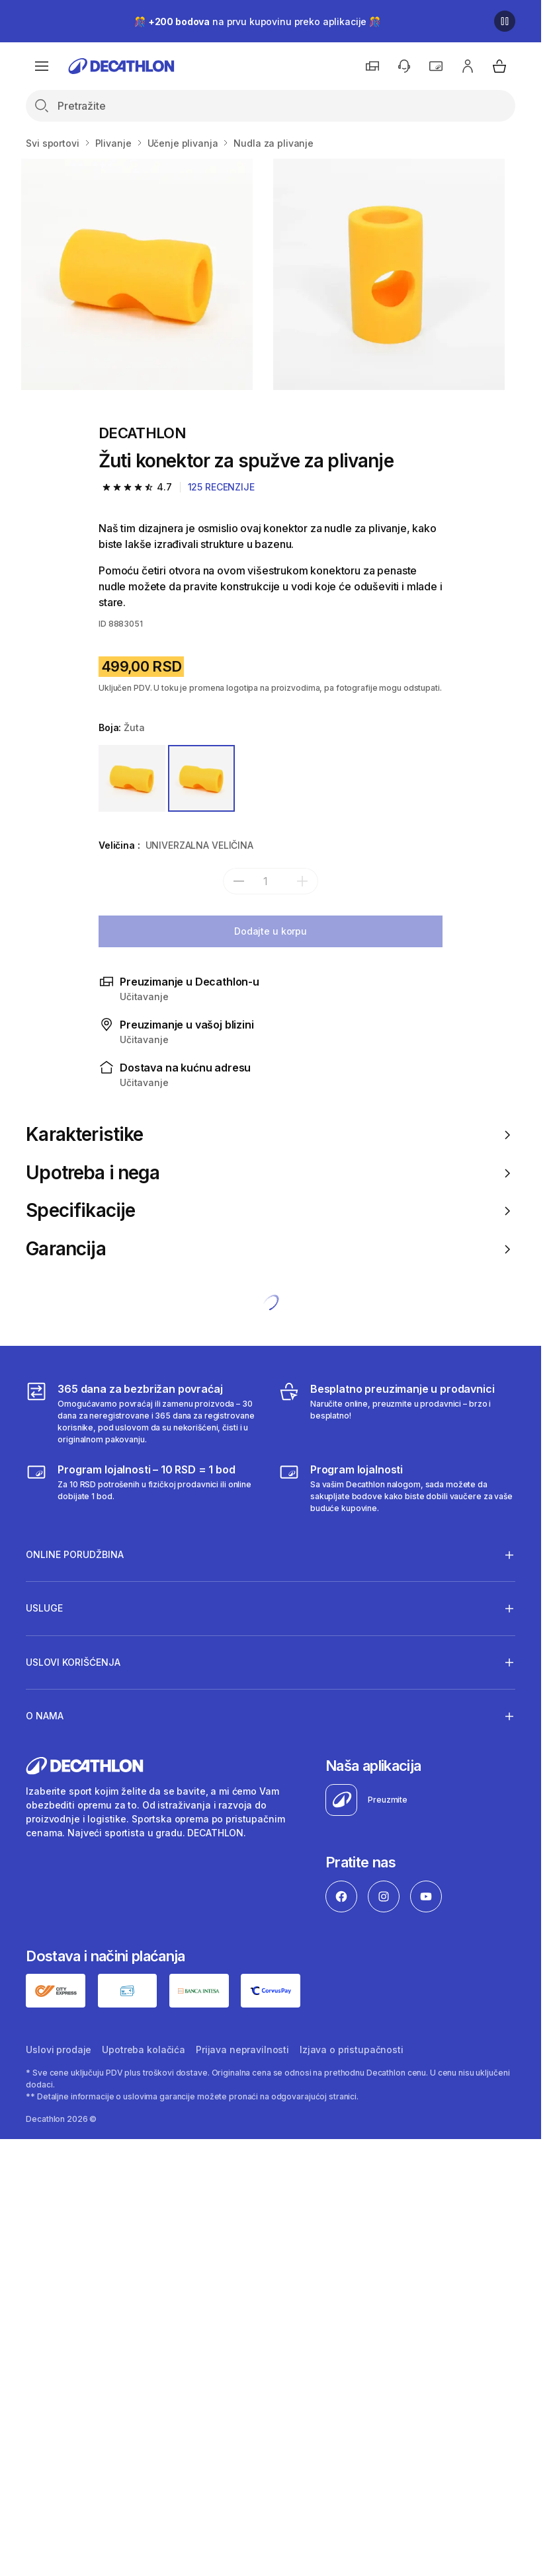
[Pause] (504, 21)
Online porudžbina (75, 1554)
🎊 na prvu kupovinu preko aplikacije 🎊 (257, 21)
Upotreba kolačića (143, 2049)
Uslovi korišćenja (73, 1662)
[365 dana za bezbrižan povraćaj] (144, 1413)
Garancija (270, 1249)
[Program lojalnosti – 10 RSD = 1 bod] (144, 1488)
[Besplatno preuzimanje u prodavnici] (396, 1413)
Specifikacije (270, 1211)
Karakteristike (270, 1135)
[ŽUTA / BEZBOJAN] (132, 778)
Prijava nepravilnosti (242, 2049)
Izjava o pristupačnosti (351, 2049)
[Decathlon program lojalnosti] (396, 1488)
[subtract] (239, 881)
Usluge (44, 1608)
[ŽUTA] (201, 778)
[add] (302, 881)
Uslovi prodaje (58, 2049)
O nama (45, 1716)
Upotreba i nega (270, 1173)
